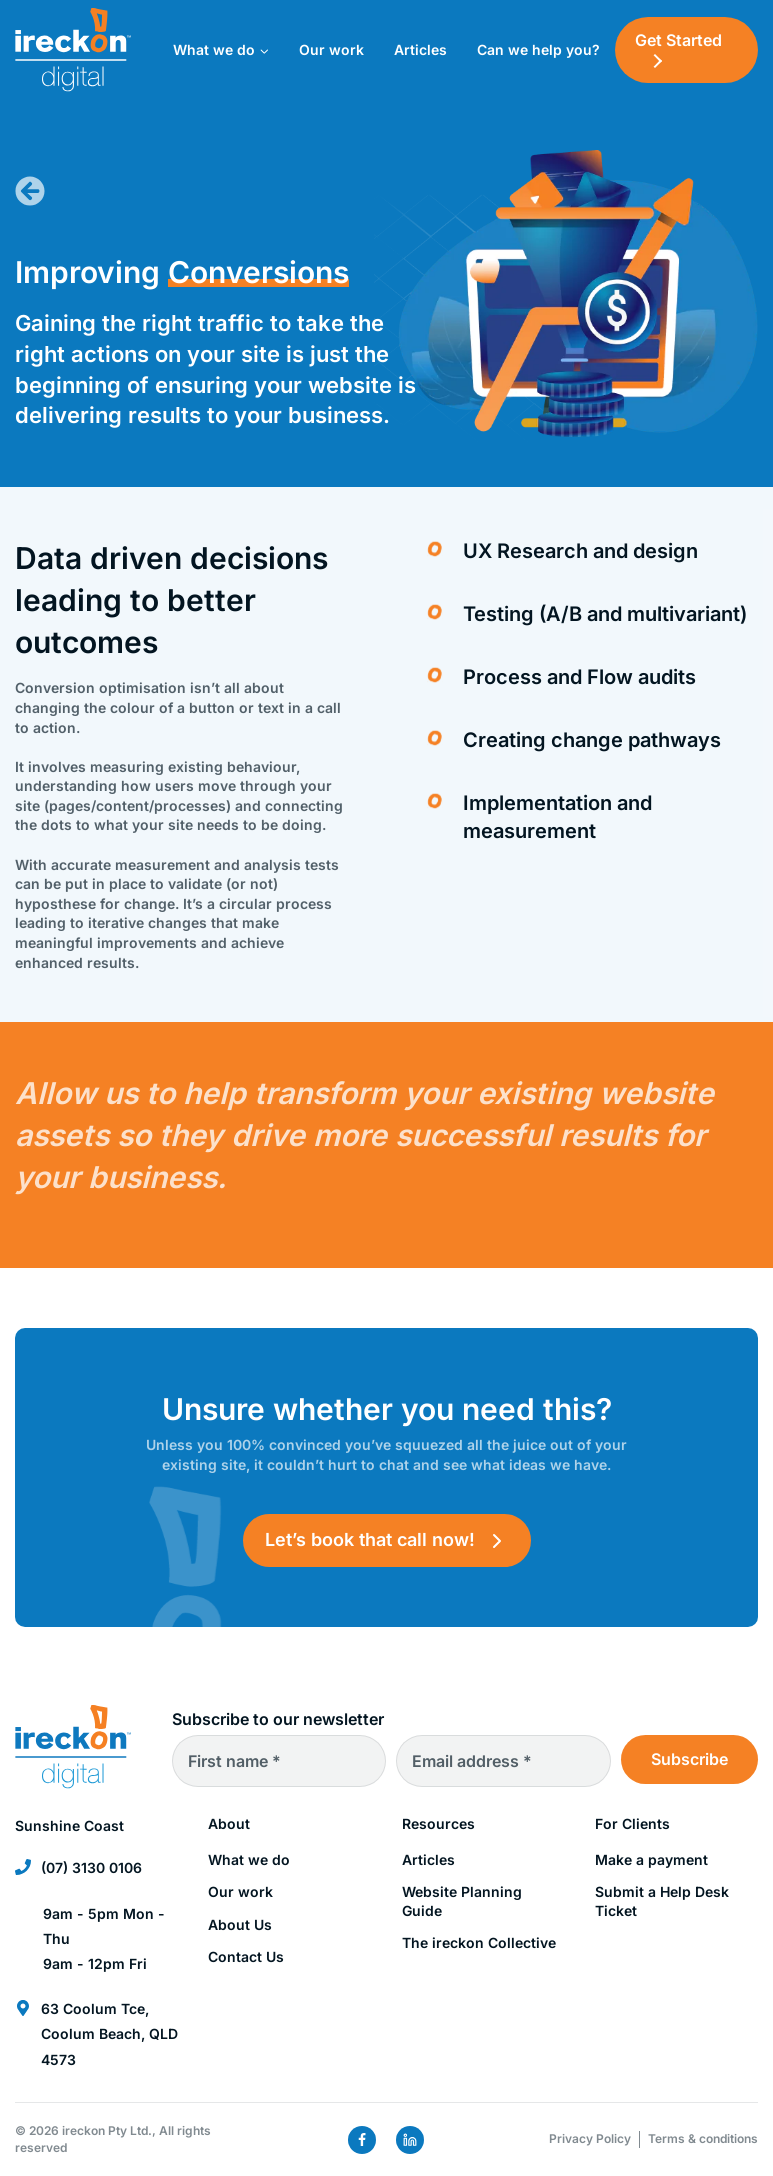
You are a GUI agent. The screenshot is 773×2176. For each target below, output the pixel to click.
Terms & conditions (703, 2138)
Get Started (678, 40)
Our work (331, 49)
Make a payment (651, 1859)
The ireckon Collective (479, 1942)
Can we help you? (538, 49)
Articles (420, 49)
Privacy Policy (590, 2138)
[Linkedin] (410, 2140)
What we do (249, 1859)
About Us (240, 1924)
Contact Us (246, 1956)
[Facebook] (362, 2140)
